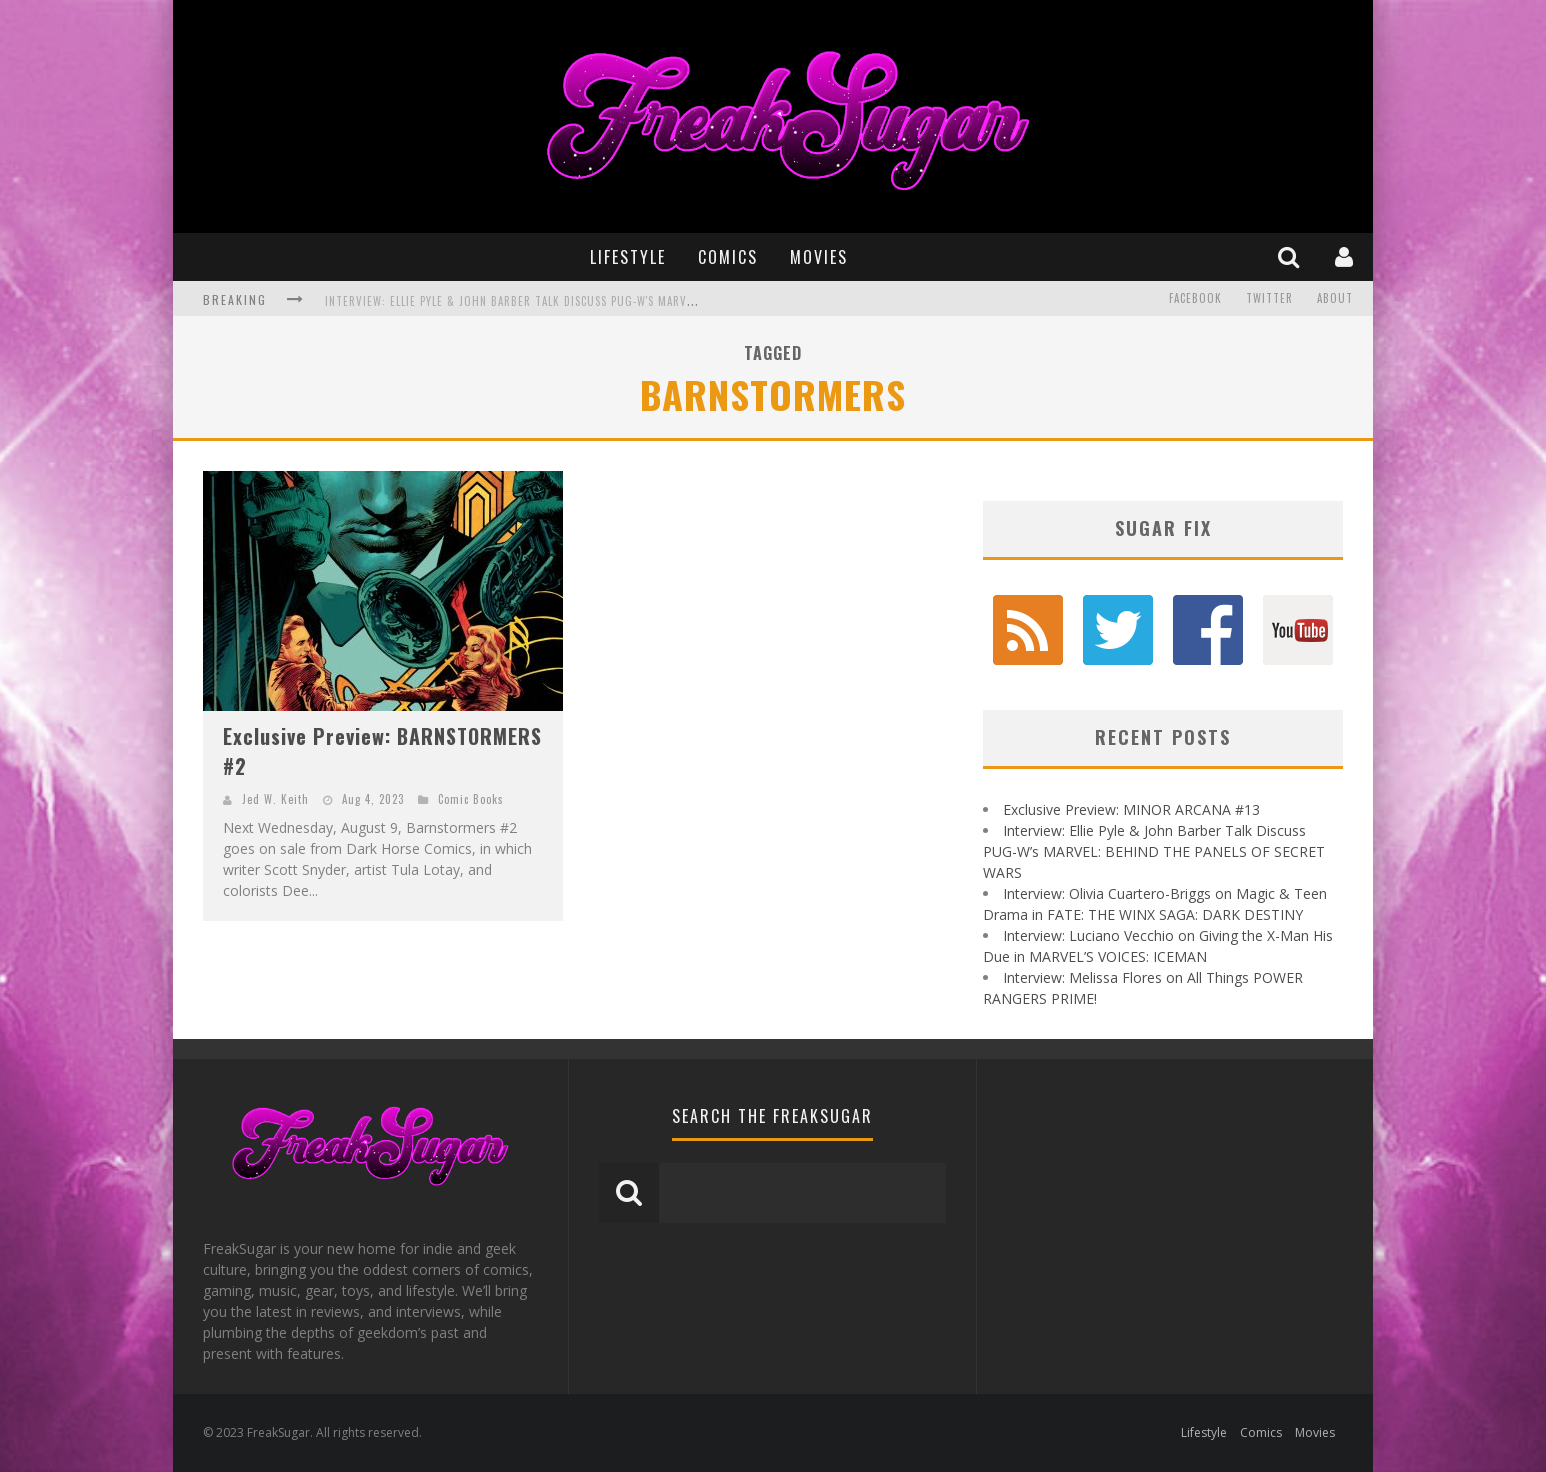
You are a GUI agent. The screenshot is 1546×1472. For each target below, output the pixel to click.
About (1335, 299)
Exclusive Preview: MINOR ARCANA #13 (1131, 809)
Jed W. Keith (275, 799)
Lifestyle (628, 257)
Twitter (1269, 299)
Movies (819, 257)
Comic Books (471, 799)
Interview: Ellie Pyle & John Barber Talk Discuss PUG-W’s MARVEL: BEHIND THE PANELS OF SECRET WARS (1154, 851)
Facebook (1195, 299)
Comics (728, 257)
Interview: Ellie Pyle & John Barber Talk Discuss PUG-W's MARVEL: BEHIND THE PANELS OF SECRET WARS (613, 301)
